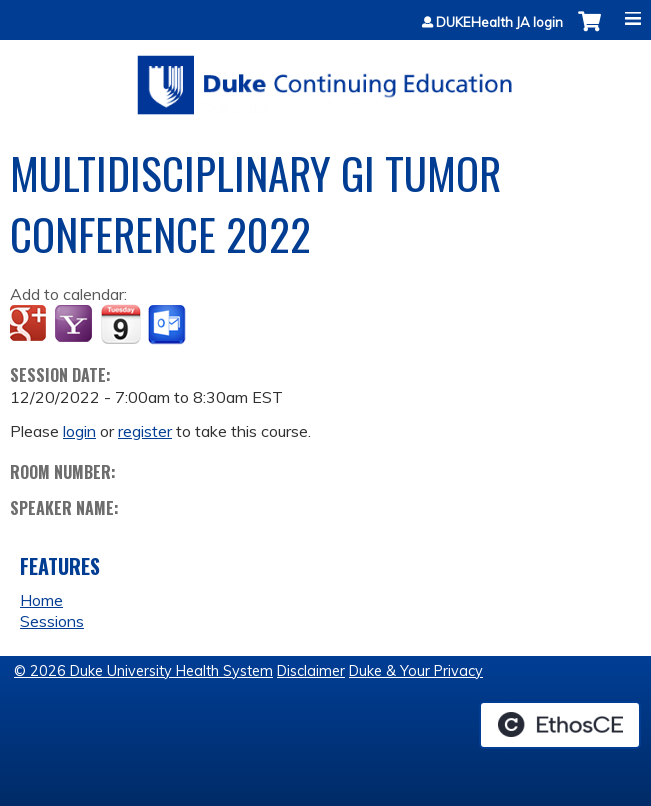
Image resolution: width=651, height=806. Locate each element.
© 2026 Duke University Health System (143, 671)
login (79, 431)
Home (41, 600)
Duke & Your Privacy (416, 671)
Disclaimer (311, 671)
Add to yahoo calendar (75, 325)
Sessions (52, 621)
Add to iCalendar (120, 324)
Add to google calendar (30, 325)
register (145, 431)
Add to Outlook (168, 325)
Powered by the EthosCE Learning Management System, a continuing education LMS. (560, 725)
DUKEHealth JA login (499, 22)
